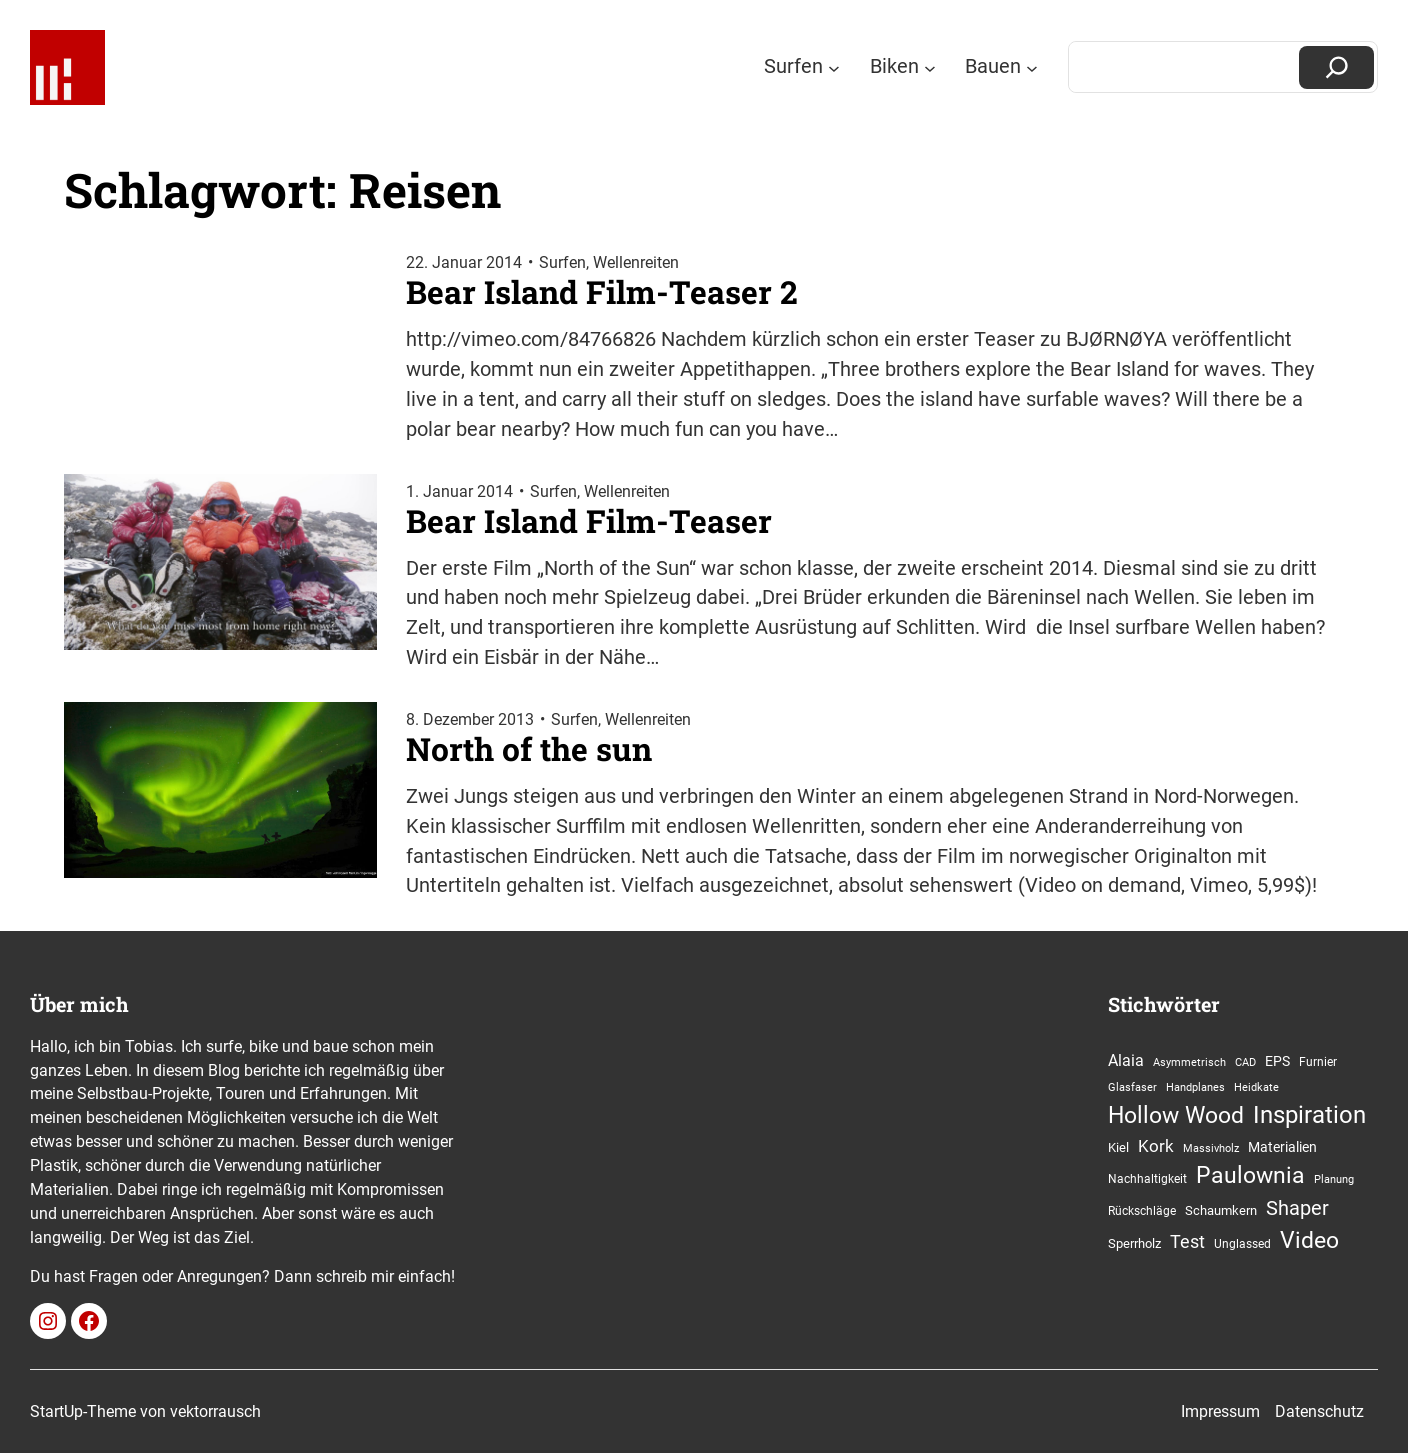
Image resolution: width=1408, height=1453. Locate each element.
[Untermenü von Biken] (930, 67)
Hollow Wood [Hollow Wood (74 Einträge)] (1176, 1115)
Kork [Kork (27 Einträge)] (1156, 1146)
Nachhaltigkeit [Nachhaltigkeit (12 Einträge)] (1147, 1179)
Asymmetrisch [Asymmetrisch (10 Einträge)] (1189, 1062)
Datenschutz (1319, 1411)
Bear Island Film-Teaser (589, 521)
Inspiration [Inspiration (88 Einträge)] (1309, 1115)
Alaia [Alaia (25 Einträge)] (1126, 1060)
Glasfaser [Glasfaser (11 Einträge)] (1132, 1087)
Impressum (1220, 1411)
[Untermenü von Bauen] (1032, 67)
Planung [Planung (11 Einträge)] (1334, 1179)
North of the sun (529, 749)
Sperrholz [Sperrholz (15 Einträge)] (1134, 1243)
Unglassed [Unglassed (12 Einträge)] (1242, 1244)
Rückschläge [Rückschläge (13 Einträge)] (1142, 1211)
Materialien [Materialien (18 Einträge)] (1282, 1147)
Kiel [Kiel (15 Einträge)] (1118, 1147)
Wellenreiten (636, 262)
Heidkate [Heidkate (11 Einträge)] (1256, 1087)
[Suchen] (1336, 67)
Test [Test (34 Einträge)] (1187, 1241)
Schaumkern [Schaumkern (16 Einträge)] (1221, 1210)
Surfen (562, 262)
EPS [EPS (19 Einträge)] (1277, 1061)
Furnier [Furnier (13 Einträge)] (1318, 1062)
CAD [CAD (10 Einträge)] (1245, 1062)
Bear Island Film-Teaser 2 (602, 292)
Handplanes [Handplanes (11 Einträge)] (1195, 1087)
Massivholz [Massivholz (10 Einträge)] (1211, 1148)
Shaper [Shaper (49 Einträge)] (1297, 1208)
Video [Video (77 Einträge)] (1309, 1240)
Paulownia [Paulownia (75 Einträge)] (1250, 1175)
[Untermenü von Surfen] (834, 67)
